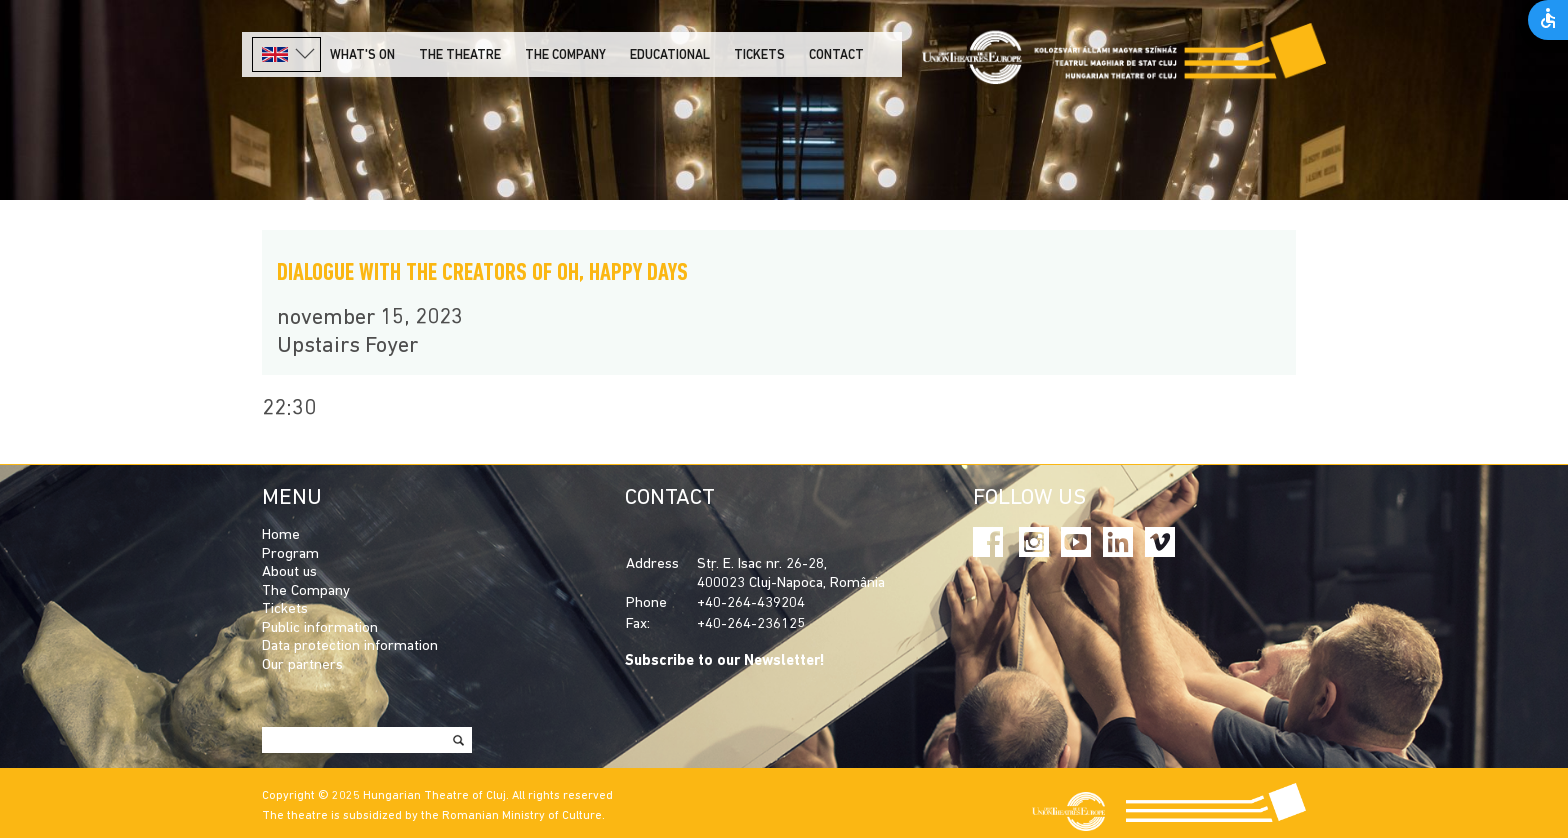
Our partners (302, 665)
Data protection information (350, 646)
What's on (362, 55)
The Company (306, 591)
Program (290, 554)
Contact (836, 55)
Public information (320, 628)
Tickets (759, 55)
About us (289, 572)
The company (565, 55)
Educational (670, 55)
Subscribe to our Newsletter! (725, 661)
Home (281, 535)
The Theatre (460, 55)
